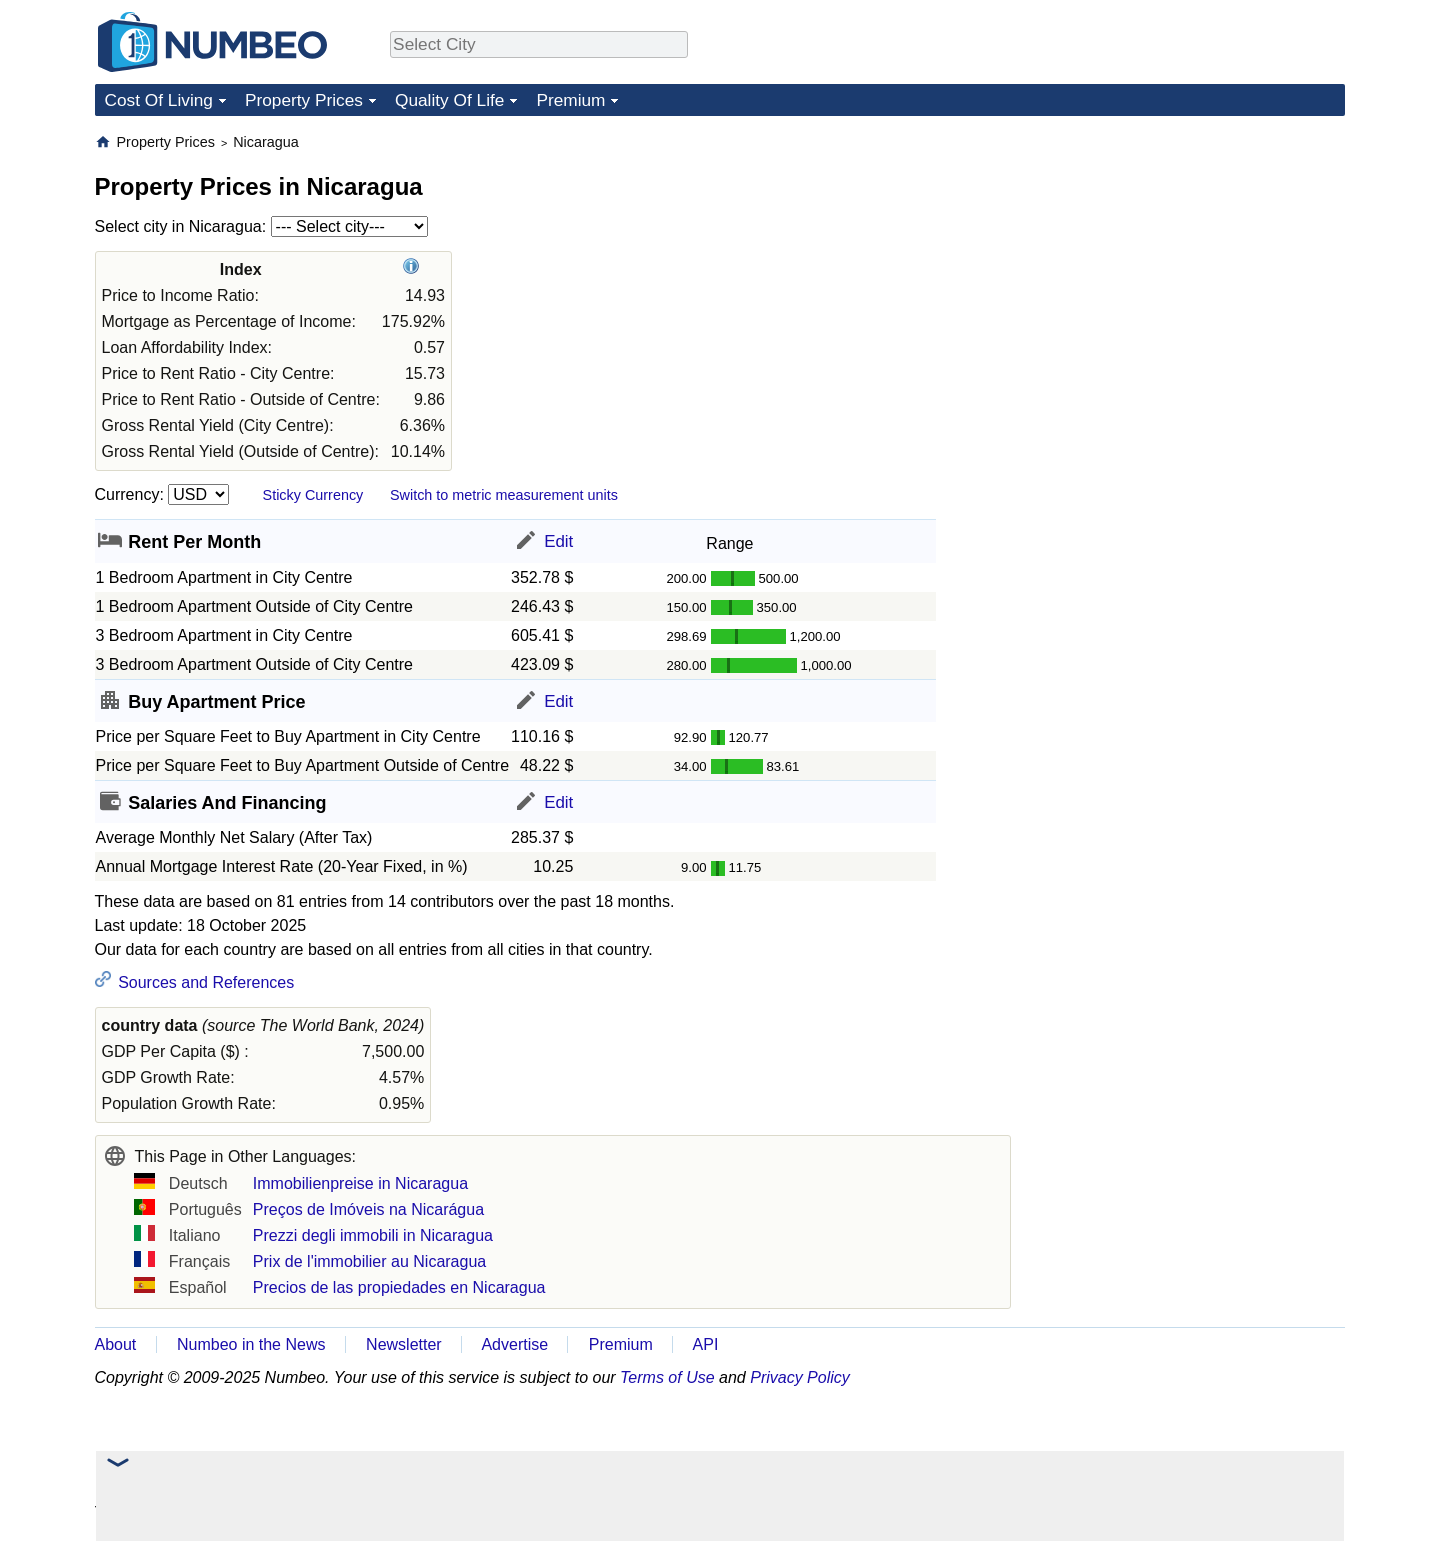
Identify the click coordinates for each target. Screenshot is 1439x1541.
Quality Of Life (449, 100)
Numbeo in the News (251, 1344)
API (706, 1344)
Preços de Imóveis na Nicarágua (368, 1209)
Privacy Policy (800, 1377)
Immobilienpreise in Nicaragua (360, 1183)
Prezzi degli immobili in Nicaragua (373, 1235)
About (116, 1344)
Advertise (514, 1344)
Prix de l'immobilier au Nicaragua (369, 1261)
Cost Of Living (159, 100)
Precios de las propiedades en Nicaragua (399, 1287)
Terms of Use (667, 1377)
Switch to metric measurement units (504, 495)
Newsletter (404, 1344)
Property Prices (304, 100)
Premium (570, 100)
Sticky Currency (313, 495)
